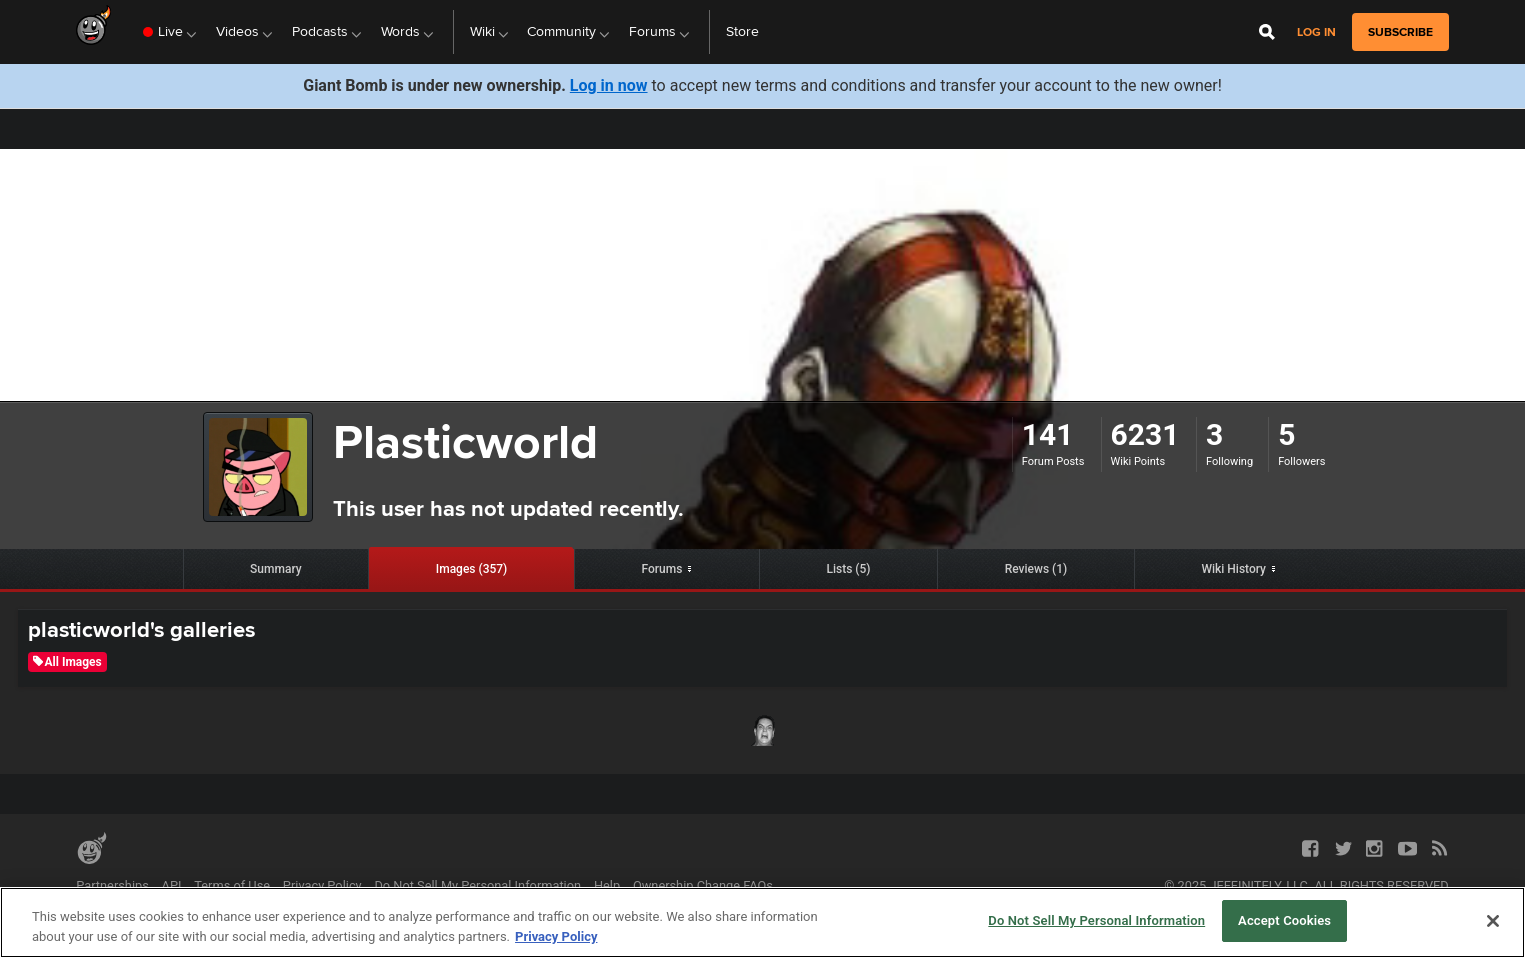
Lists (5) (848, 569)
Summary (276, 569)
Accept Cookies (1284, 920)
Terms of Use (232, 885)
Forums (661, 569)
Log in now (609, 85)
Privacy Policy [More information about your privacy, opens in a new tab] (556, 936)
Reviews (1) (1036, 569)
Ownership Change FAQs (703, 885)
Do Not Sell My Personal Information (477, 885)
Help (607, 885)
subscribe (1400, 32)
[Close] (1493, 921)
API (172, 885)
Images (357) (472, 569)
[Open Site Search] (1267, 32)
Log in (1316, 32)
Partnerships (112, 885)
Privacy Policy (322, 885)
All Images (67, 662)
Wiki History (1233, 569)
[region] (762, 922)
